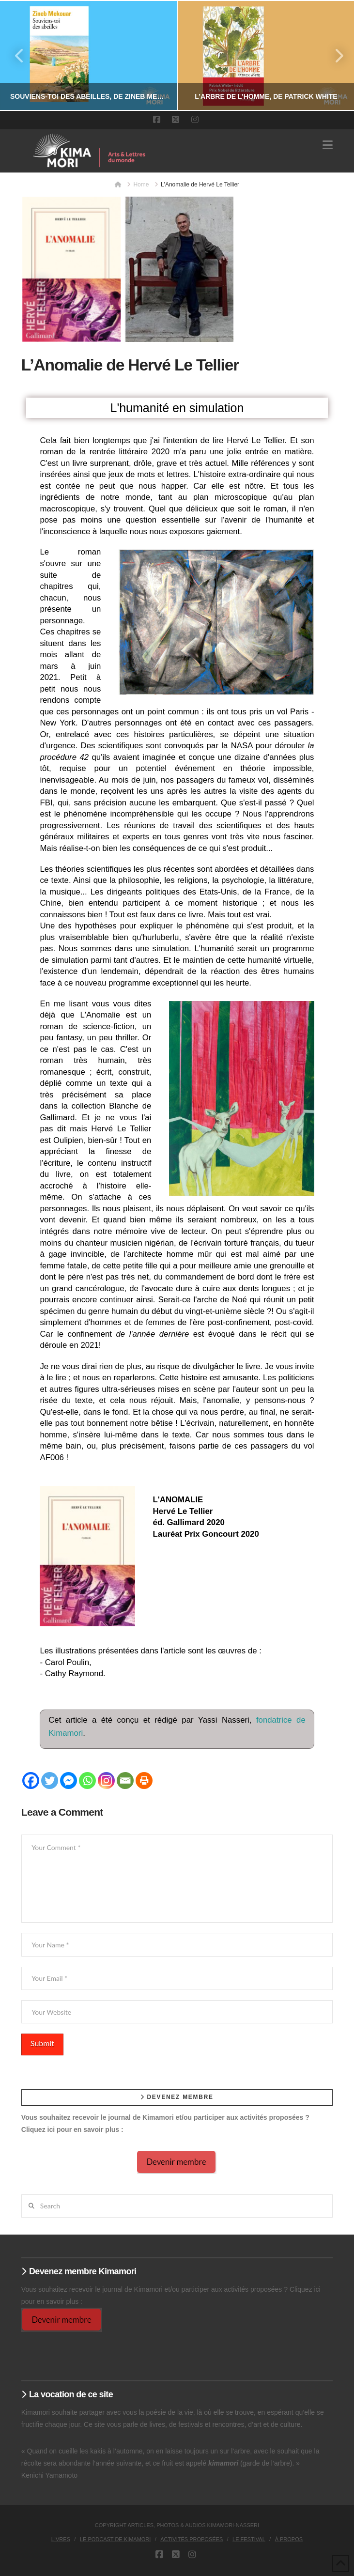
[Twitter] (49, 1780)
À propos (289, 2539)
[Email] (125, 1780)
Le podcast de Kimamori (115, 2539)
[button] (328, 145)
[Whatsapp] (87, 1780)
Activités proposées (191, 2539)
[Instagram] (106, 1780)
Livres (60, 2539)
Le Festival (248, 2539)
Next (333, 55)
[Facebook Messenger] (68, 1780)
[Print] (144, 1780)
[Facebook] (30, 1780)
